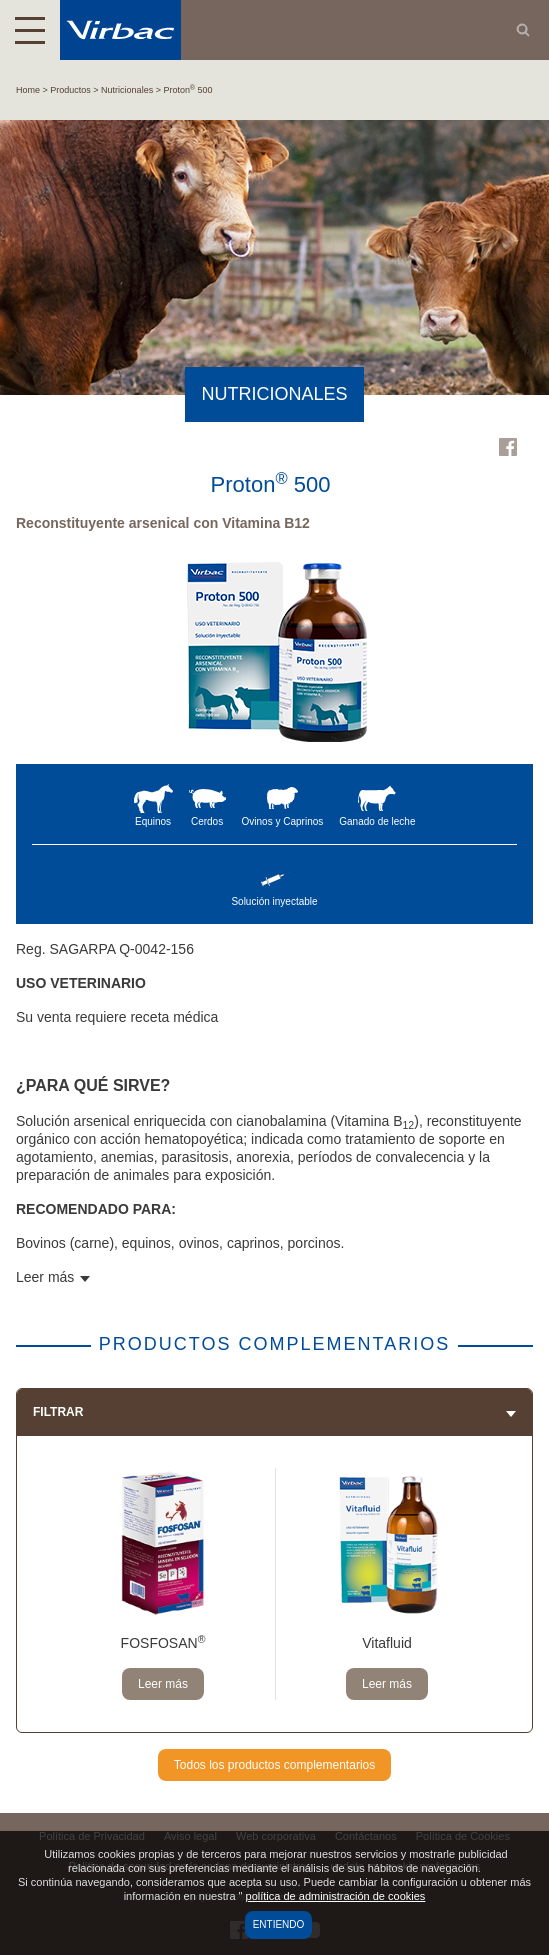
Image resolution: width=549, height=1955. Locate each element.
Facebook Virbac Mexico (508, 447)
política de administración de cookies (336, 1896)
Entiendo (279, 1924)
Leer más (163, 1684)
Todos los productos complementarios (274, 1765)
